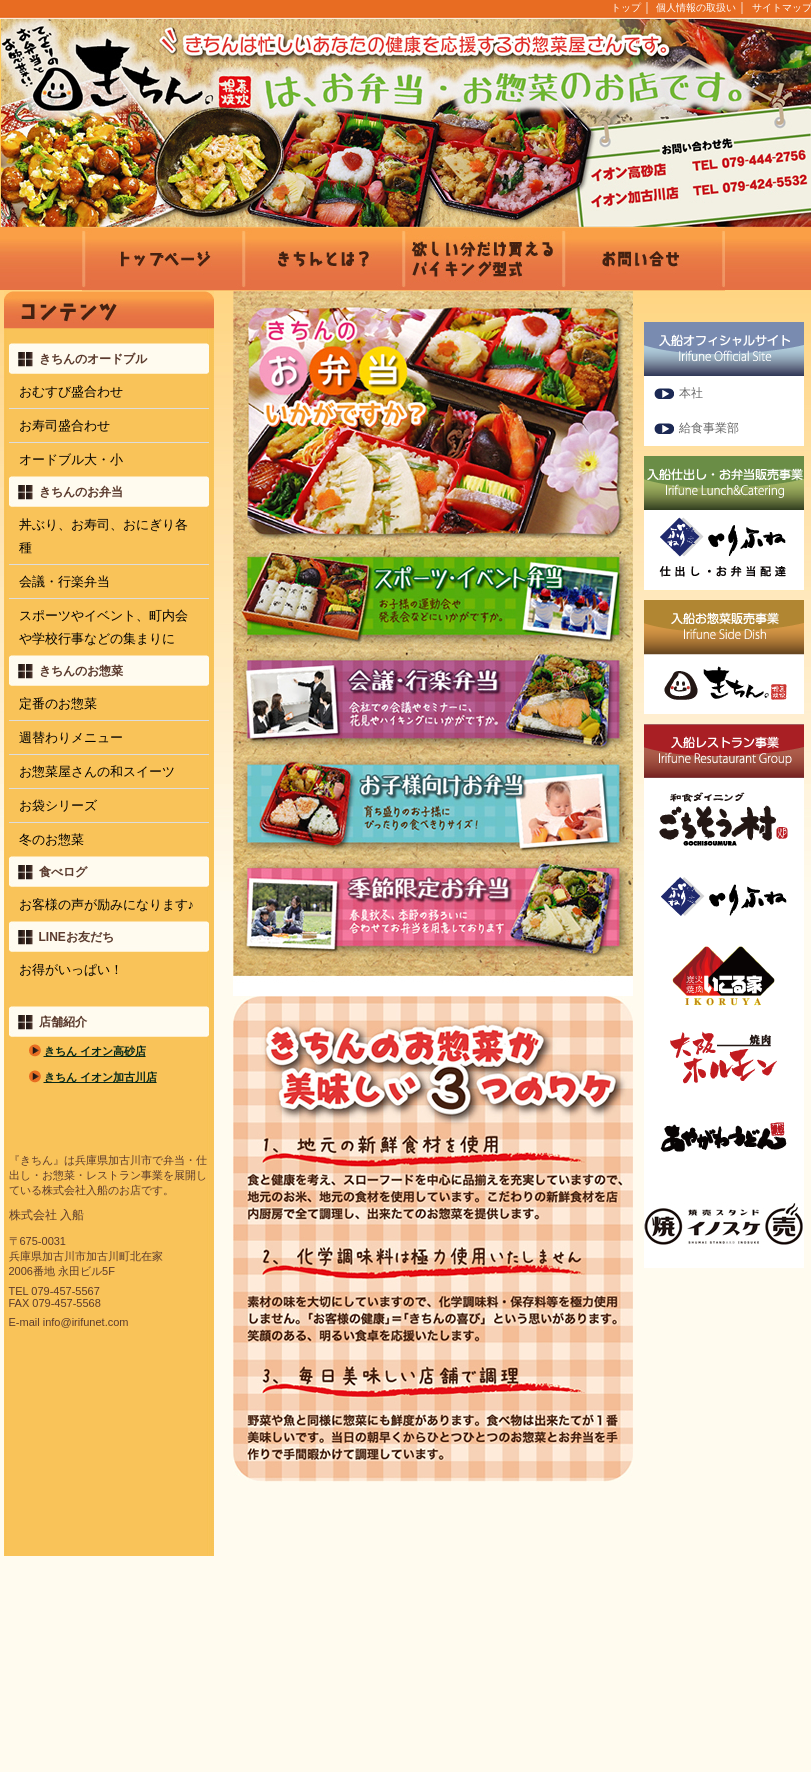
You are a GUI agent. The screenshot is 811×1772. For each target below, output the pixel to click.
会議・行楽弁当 (64, 581)
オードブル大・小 (71, 459)
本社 (691, 393)
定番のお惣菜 (58, 703)
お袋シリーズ (58, 805)
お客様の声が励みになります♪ (106, 904)
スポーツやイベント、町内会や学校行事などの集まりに (103, 627)
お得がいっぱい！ (71, 969)
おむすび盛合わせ (71, 391)
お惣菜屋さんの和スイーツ (97, 771)
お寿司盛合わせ (64, 425)
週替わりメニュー (71, 737)
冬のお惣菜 (51, 839)
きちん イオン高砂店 (95, 1051)
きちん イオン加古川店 (100, 1077)
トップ (626, 7)
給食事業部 (709, 428)
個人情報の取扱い (696, 7)
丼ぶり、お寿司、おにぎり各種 (103, 536)
